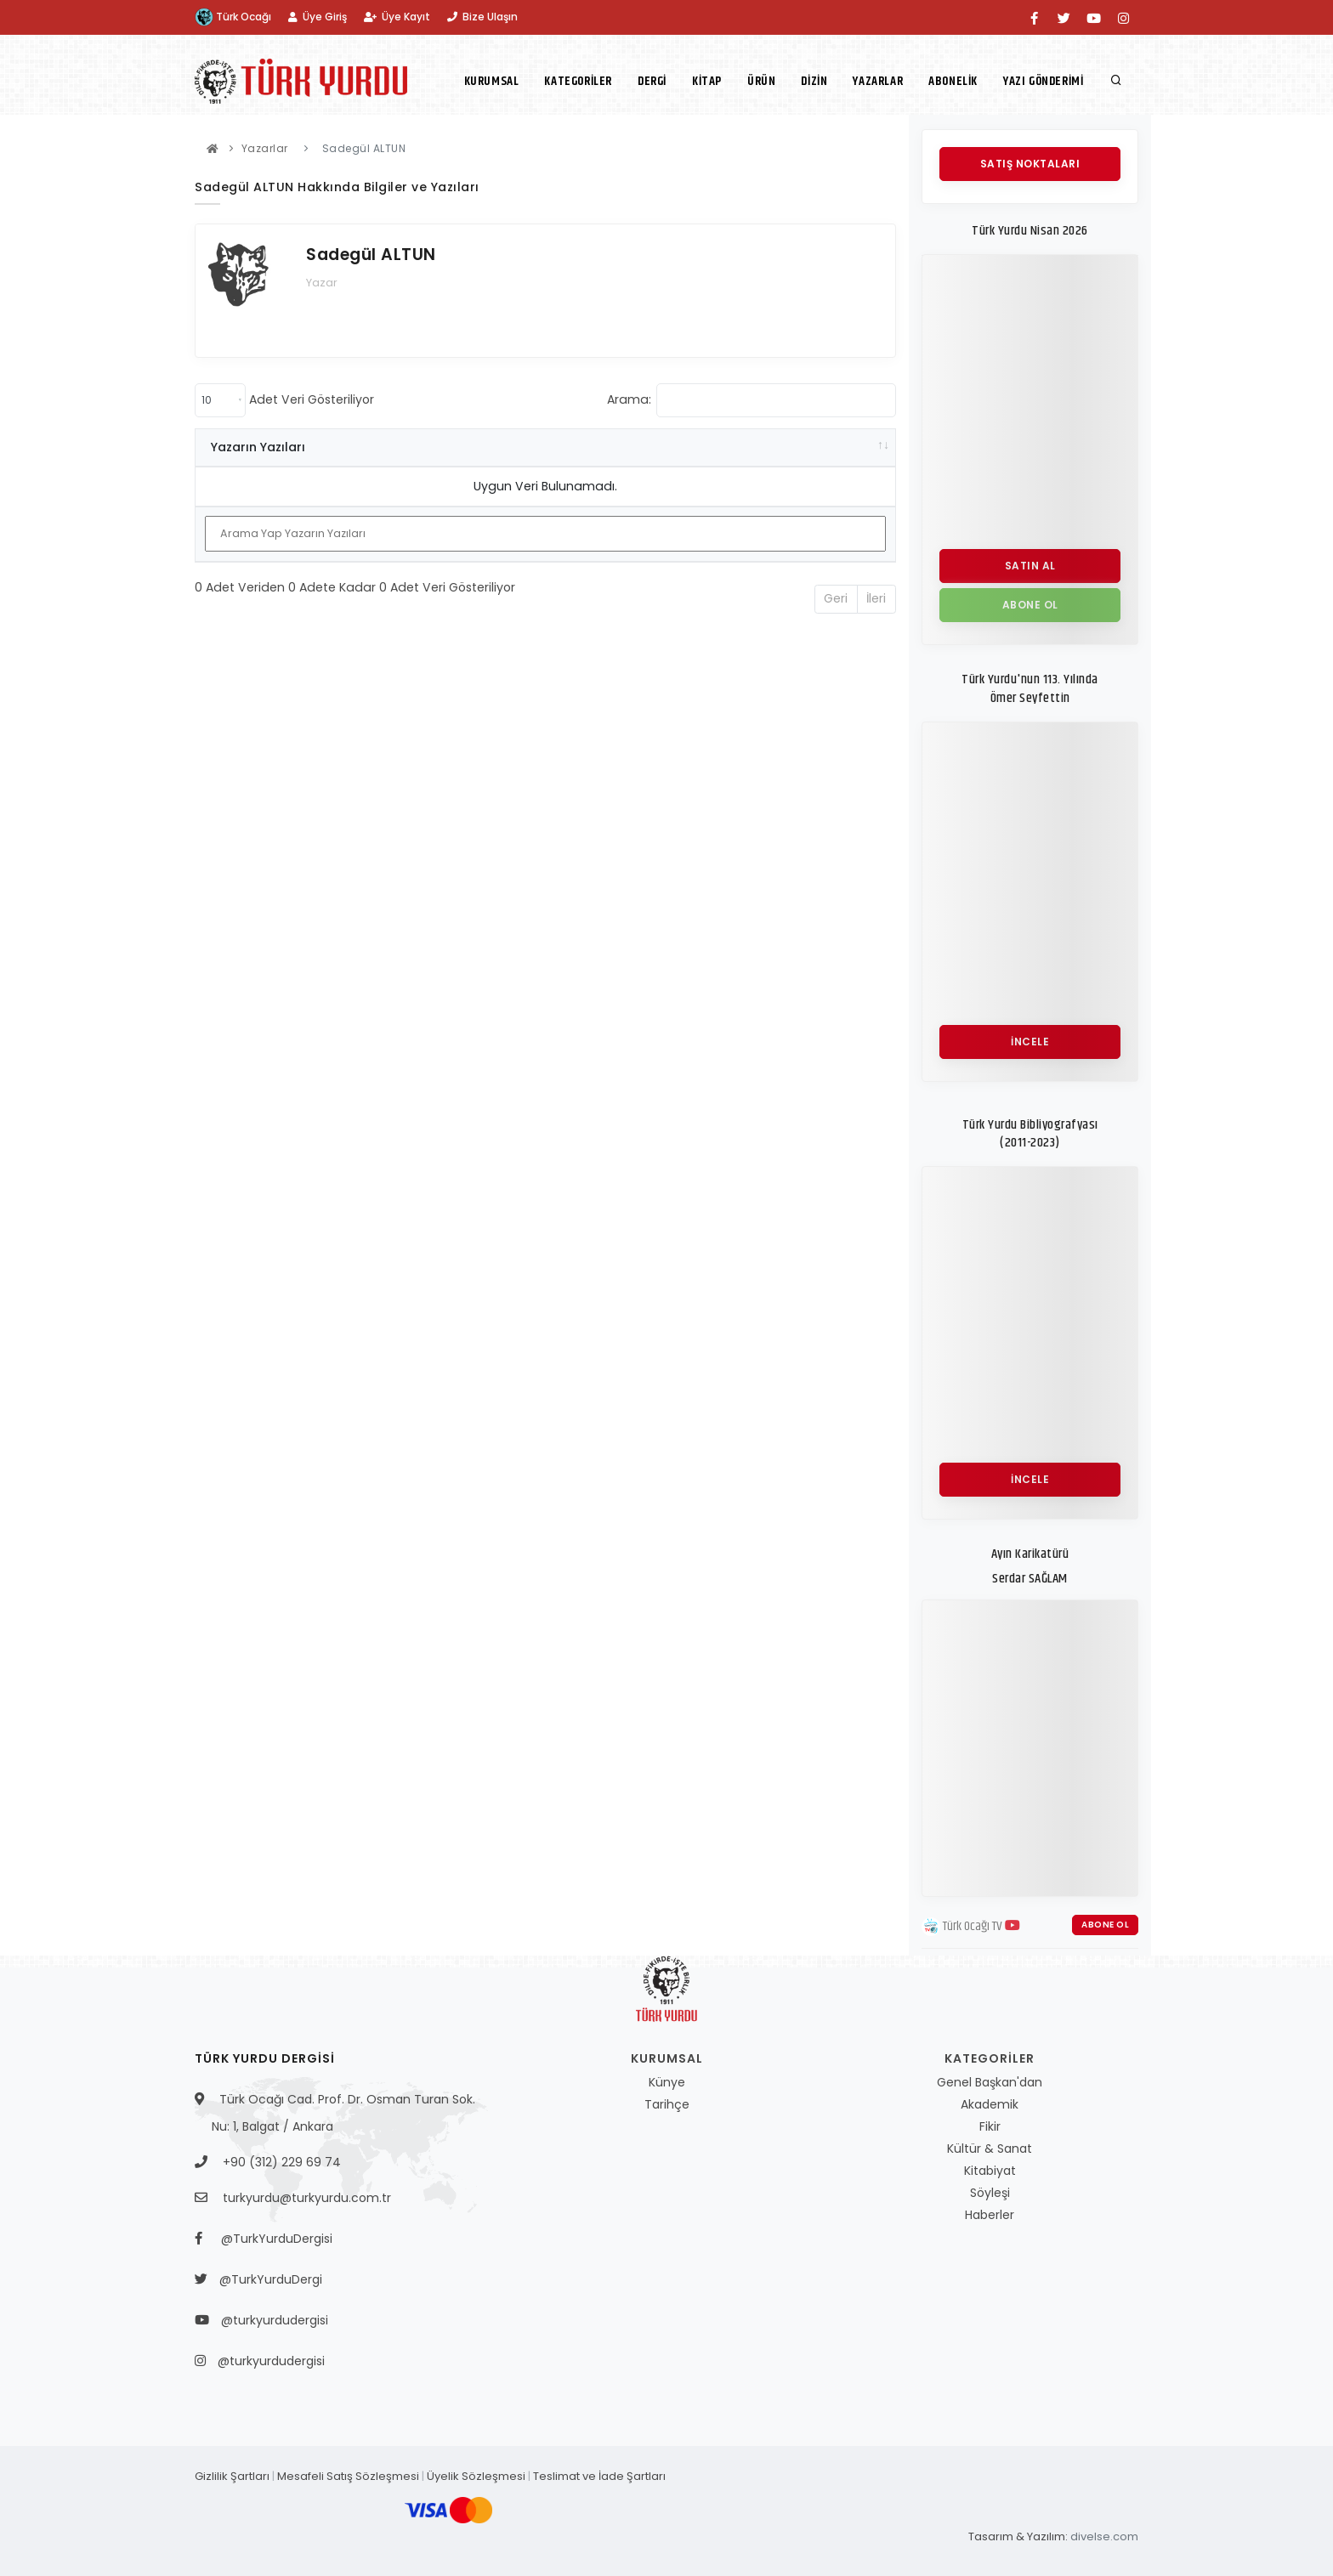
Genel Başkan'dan (989, 2082)
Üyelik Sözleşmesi (476, 2476)
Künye (667, 2082)
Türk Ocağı (233, 17)
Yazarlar (878, 81)
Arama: (751, 400)
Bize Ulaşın (482, 16)
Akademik (989, 2104)
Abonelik (953, 81)
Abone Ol (1105, 1924)
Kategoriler (578, 81)
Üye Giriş (317, 16)
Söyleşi (990, 2192)
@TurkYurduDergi (267, 2279)
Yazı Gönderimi (1043, 81)
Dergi (652, 81)
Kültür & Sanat (989, 2148)
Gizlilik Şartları (232, 2476)
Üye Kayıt (397, 16)
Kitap (707, 81)
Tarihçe (666, 2104)
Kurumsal (491, 81)
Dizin (814, 81)
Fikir (990, 2126)
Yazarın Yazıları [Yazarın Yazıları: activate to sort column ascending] (258, 447)
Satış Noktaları (1030, 163)
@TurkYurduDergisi (272, 2238)
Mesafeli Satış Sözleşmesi (348, 2476)
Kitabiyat (990, 2170)
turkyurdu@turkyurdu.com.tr (307, 2197)
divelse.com (1104, 2536)
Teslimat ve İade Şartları (599, 2476)
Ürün (761, 81)
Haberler (989, 2214)
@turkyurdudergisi (270, 2320)
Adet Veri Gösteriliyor (284, 400)
